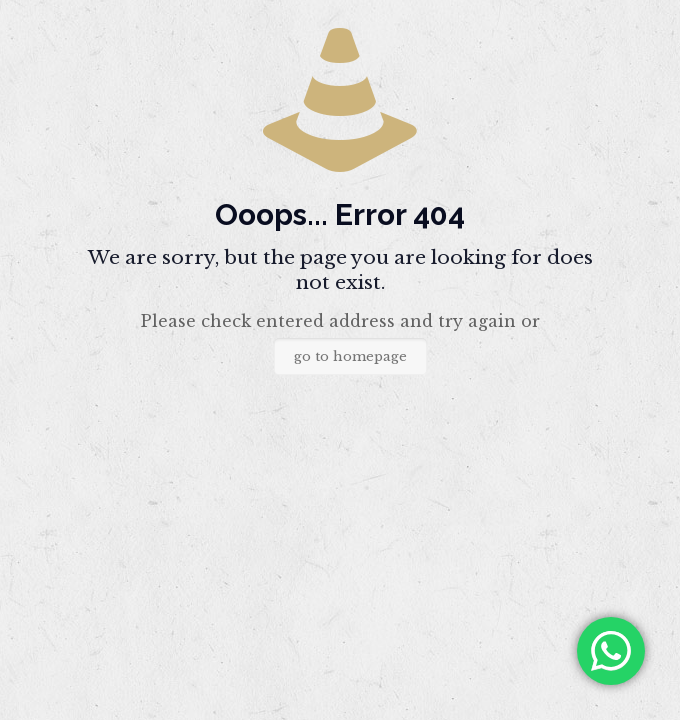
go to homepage (350, 356)
